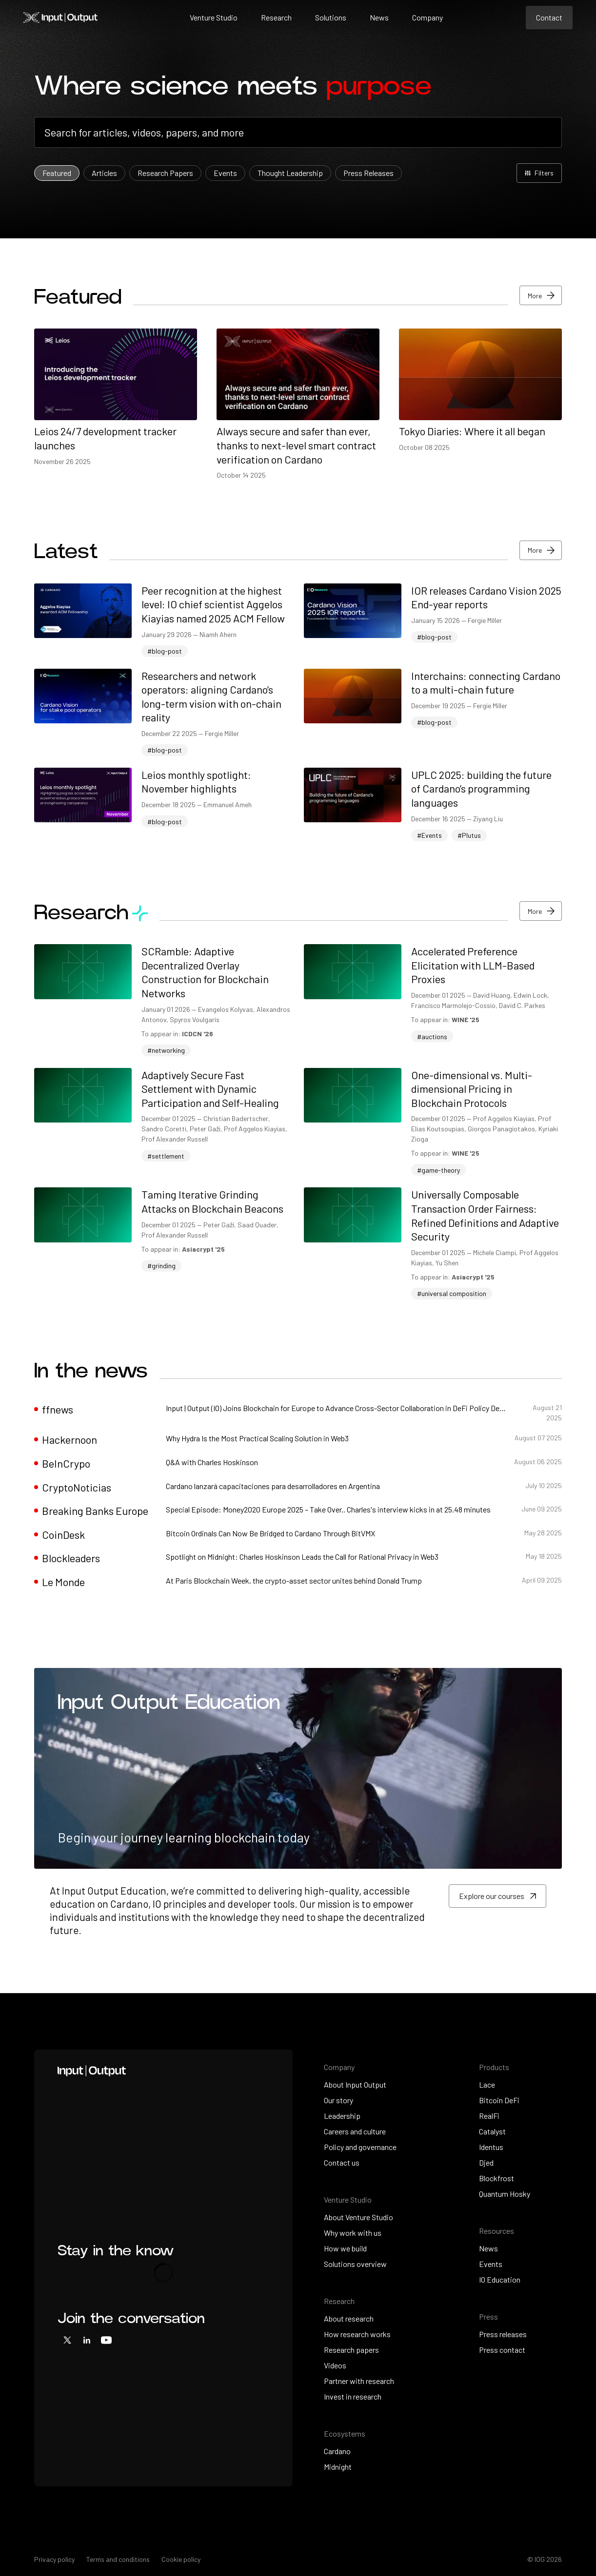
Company (427, 17)
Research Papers (165, 172)
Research (276, 17)
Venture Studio (214, 17)
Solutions (330, 17)
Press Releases (368, 172)
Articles (104, 172)
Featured (56, 172)
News (379, 17)
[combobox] (298, 132)
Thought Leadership (290, 172)
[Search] (298, 132)
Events (225, 172)
